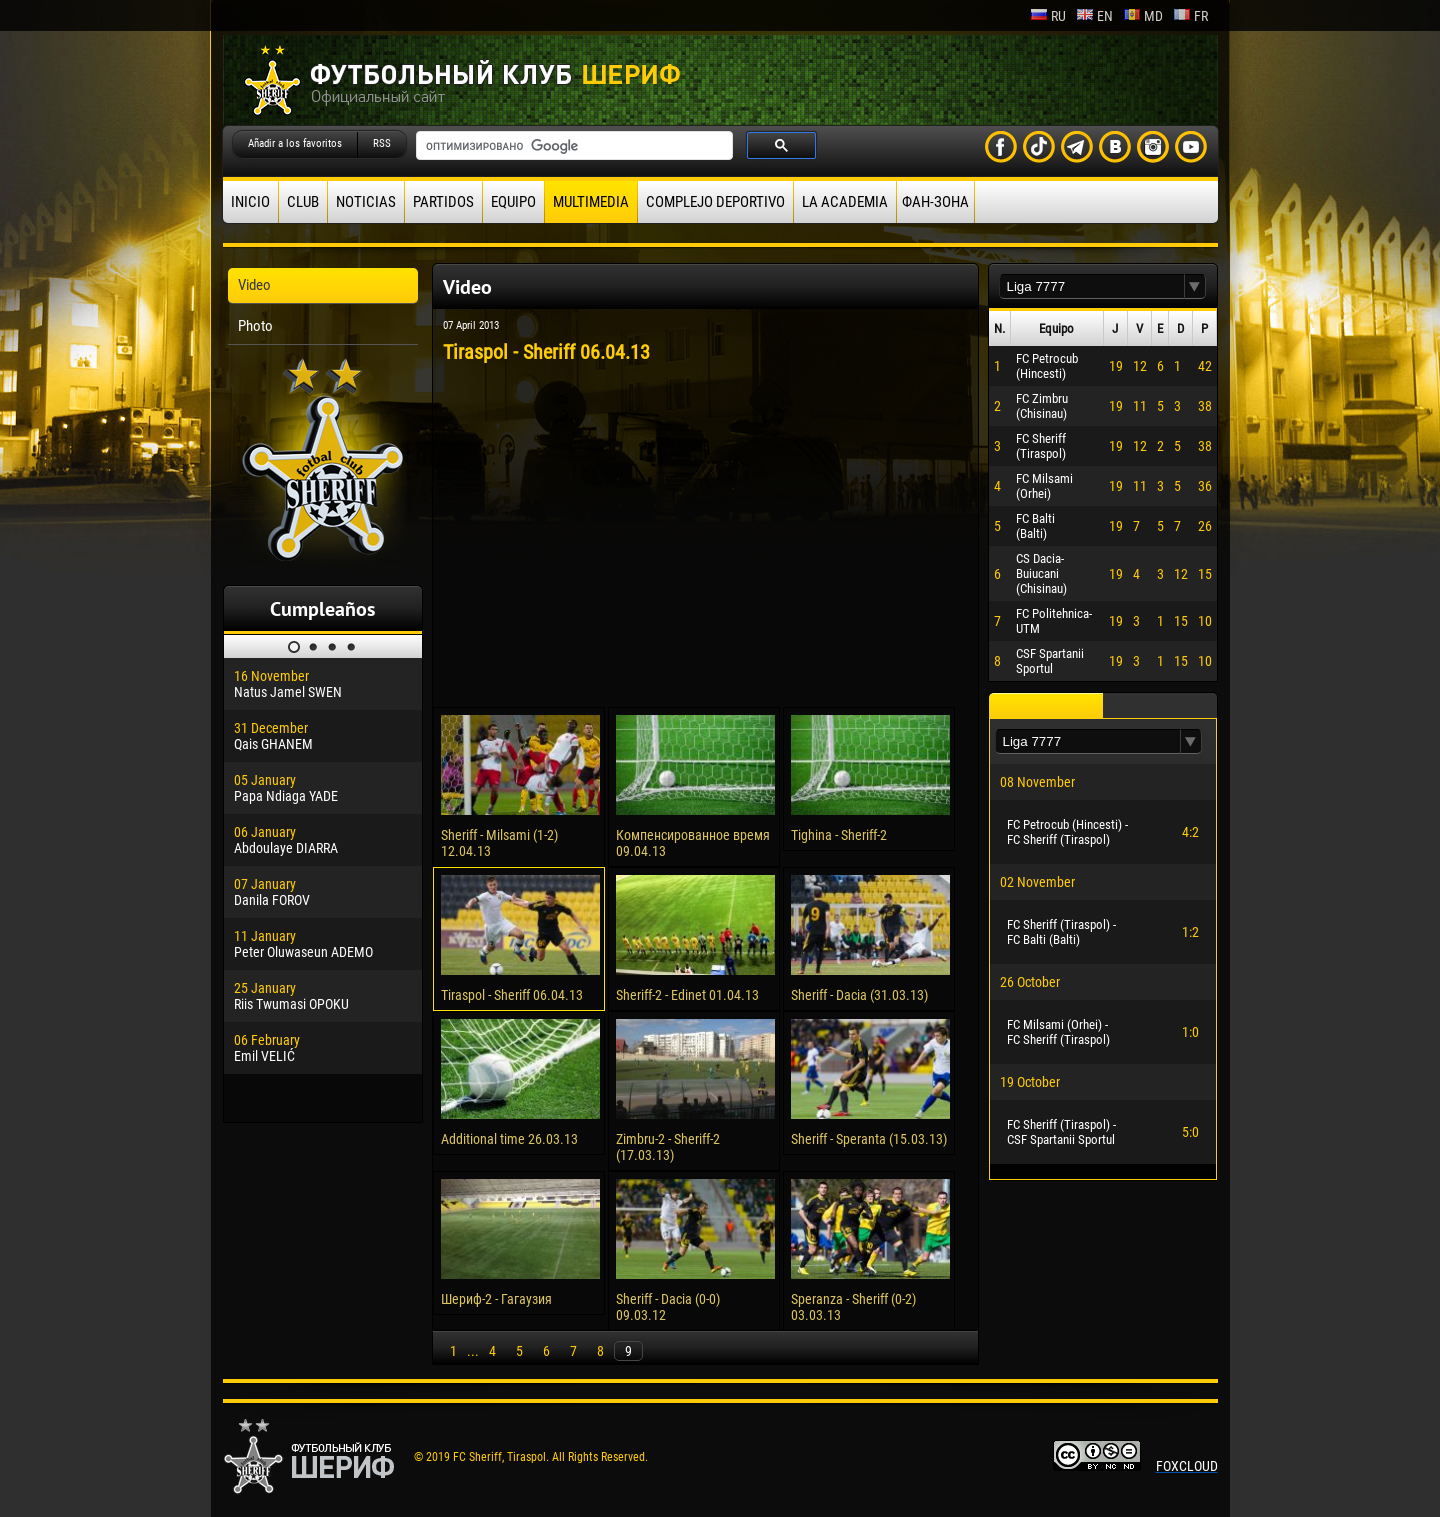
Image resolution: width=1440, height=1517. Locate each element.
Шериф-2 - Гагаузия (496, 1299)
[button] (1195, 286)
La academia (845, 202)
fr (1190, 16)
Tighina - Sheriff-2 (839, 835)
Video (254, 285)
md (1143, 16)
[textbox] (1092, 286)
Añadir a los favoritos (295, 143)
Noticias (366, 202)
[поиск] (572, 146)
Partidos (443, 202)
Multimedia (591, 202)
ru (1048, 16)
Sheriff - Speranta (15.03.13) (869, 1139)
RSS (382, 143)
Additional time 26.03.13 (509, 1139)
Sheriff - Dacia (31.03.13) (859, 995)
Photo (255, 326)
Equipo (513, 202)
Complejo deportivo (715, 202)
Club (303, 202)
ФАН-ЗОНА (935, 202)
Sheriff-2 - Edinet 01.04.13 (687, 995)
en (1094, 16)
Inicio (250, 202)
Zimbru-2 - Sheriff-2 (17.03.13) (668, 1147)
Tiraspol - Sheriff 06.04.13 (512, 995)
